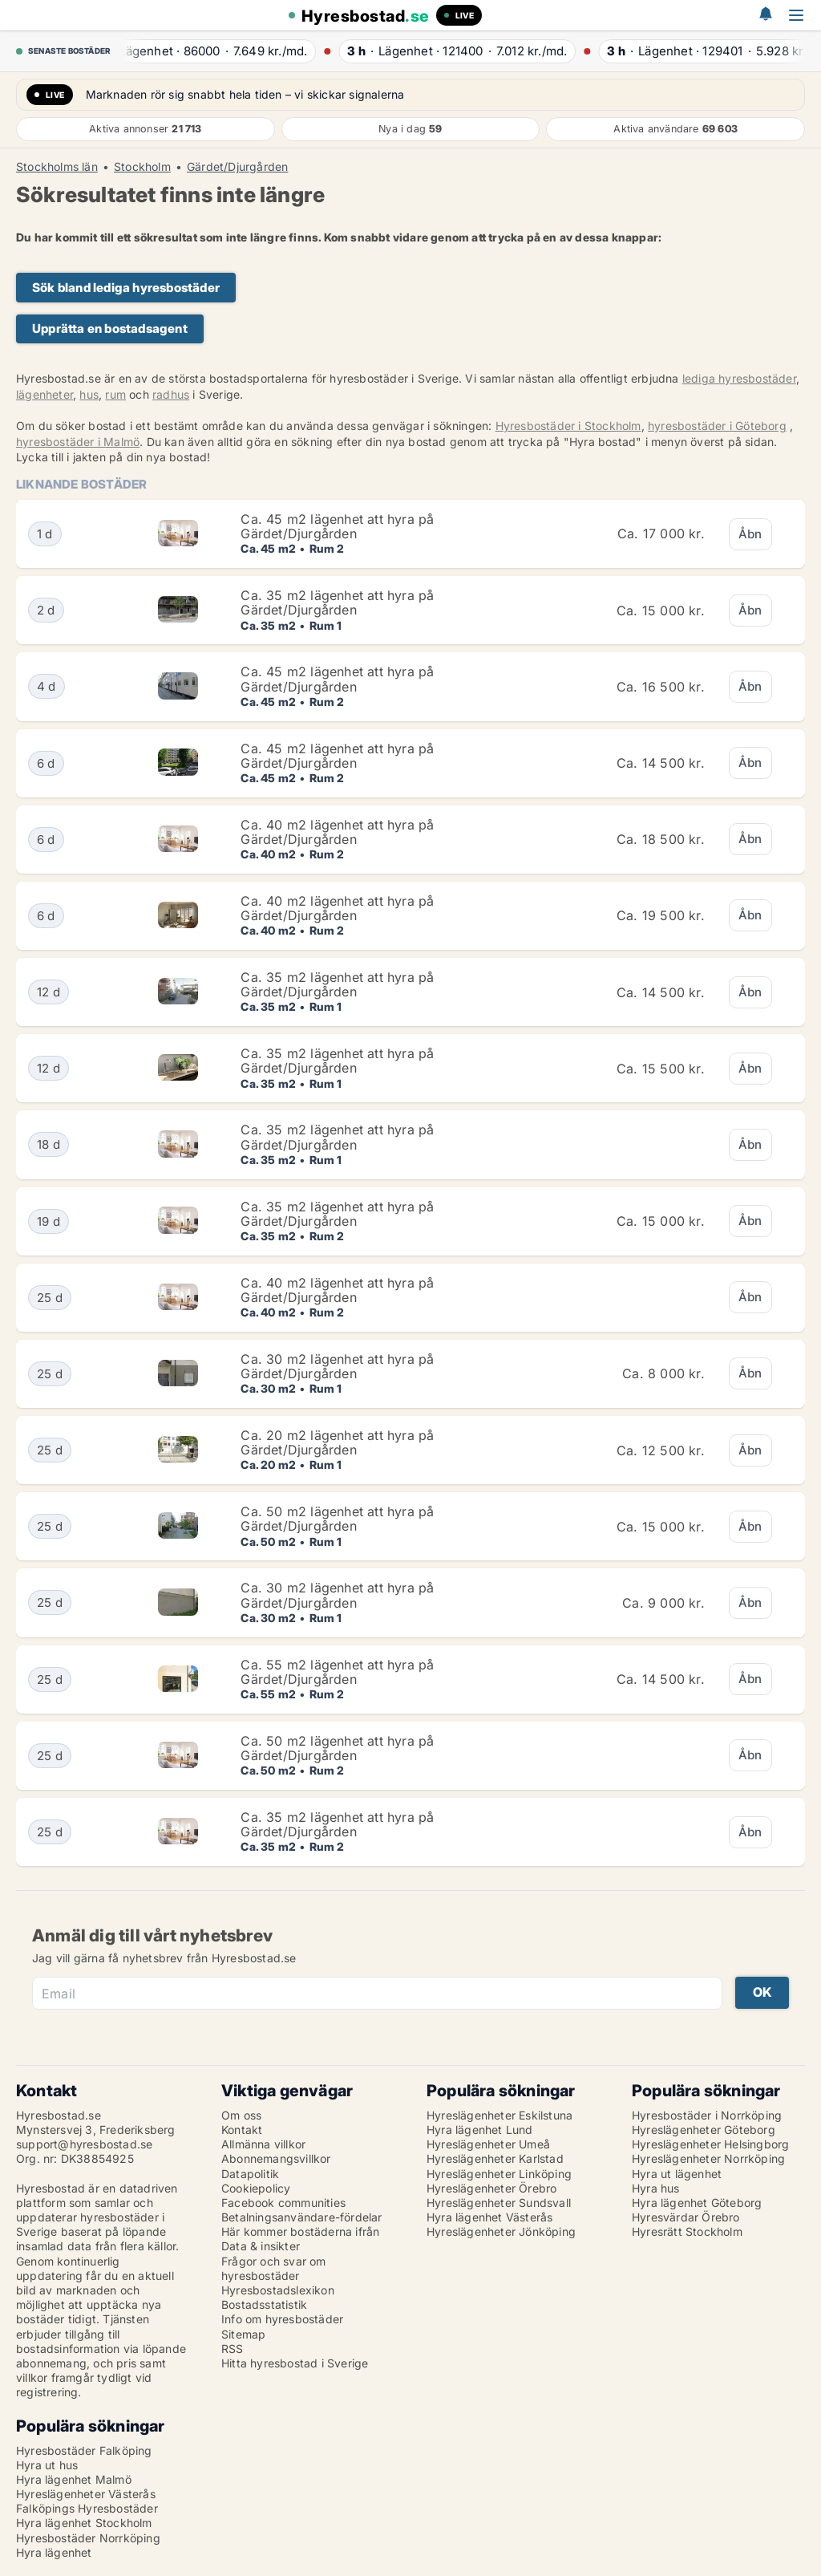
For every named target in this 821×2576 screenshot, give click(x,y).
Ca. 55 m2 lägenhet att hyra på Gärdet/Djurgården (337, 1672)
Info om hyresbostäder (282, 2319)
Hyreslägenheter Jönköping (501, 2231)
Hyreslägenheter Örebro (491, 2188)
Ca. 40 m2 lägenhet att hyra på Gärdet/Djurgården (337, 832)
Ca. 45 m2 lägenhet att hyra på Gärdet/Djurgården (337, 526)
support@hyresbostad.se (84, 2144)
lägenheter (44, 394)
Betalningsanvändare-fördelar (301, 2217)
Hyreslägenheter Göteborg (703, 2129)
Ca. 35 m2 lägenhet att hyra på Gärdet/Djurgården (337, 602)
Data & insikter (260, 2246)
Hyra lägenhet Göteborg (697, 2202)
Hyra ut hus (47, 2465)
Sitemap (243, 2334)
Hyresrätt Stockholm (687, 2231)
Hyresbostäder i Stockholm (568, 425)
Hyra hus (656, 2188)
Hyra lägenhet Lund (480, 2129)
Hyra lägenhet (54, 2552)
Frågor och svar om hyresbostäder (273, 2268)
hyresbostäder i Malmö (78, 441)
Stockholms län (57, 166)
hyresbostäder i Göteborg (717, 425)
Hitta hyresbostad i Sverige (294, 2363)
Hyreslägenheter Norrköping (708, 2158)
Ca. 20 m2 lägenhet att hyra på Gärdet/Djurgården (337, 1442)
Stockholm (142, 166)
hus (89, 394)
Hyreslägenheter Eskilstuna (499, 2115)
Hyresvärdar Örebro (686, 2217)
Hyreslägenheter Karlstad (495, 2158)
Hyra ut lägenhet (677, 2173)
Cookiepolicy (255, 2188)
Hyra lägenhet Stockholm (84, 2522)
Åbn (750, 534)
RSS (232, 2348)
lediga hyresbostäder (739, 378)
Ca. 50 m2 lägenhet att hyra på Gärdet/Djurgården (337, 1518)
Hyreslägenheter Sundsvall (499, 2202)
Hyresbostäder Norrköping (88, 2538)
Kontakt (241, 2129)
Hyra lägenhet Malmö (73, 2479)
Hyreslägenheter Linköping (499, 2173)
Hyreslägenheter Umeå (488, 2144)
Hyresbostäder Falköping (84, 2450)
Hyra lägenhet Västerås (489, 2217)
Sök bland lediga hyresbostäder (126, 287)
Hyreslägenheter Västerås (86, 2494)
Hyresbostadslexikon (277, 2290)
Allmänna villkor (263, 2144)
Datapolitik (250, 2173)
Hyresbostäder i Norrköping (707, 2115)
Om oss (241, 2115)
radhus (170, 394)
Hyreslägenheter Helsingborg (710, 2144)
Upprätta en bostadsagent (110, 328)
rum (115, 394)
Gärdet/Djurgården (237, 166)
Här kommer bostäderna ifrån (300, 2231)
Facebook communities (283, 2202)
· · (217, 51)
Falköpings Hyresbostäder (87, 2508)
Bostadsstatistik (264, 2304)
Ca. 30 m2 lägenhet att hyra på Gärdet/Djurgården (337, 1366)
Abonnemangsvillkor (276, 2158)
